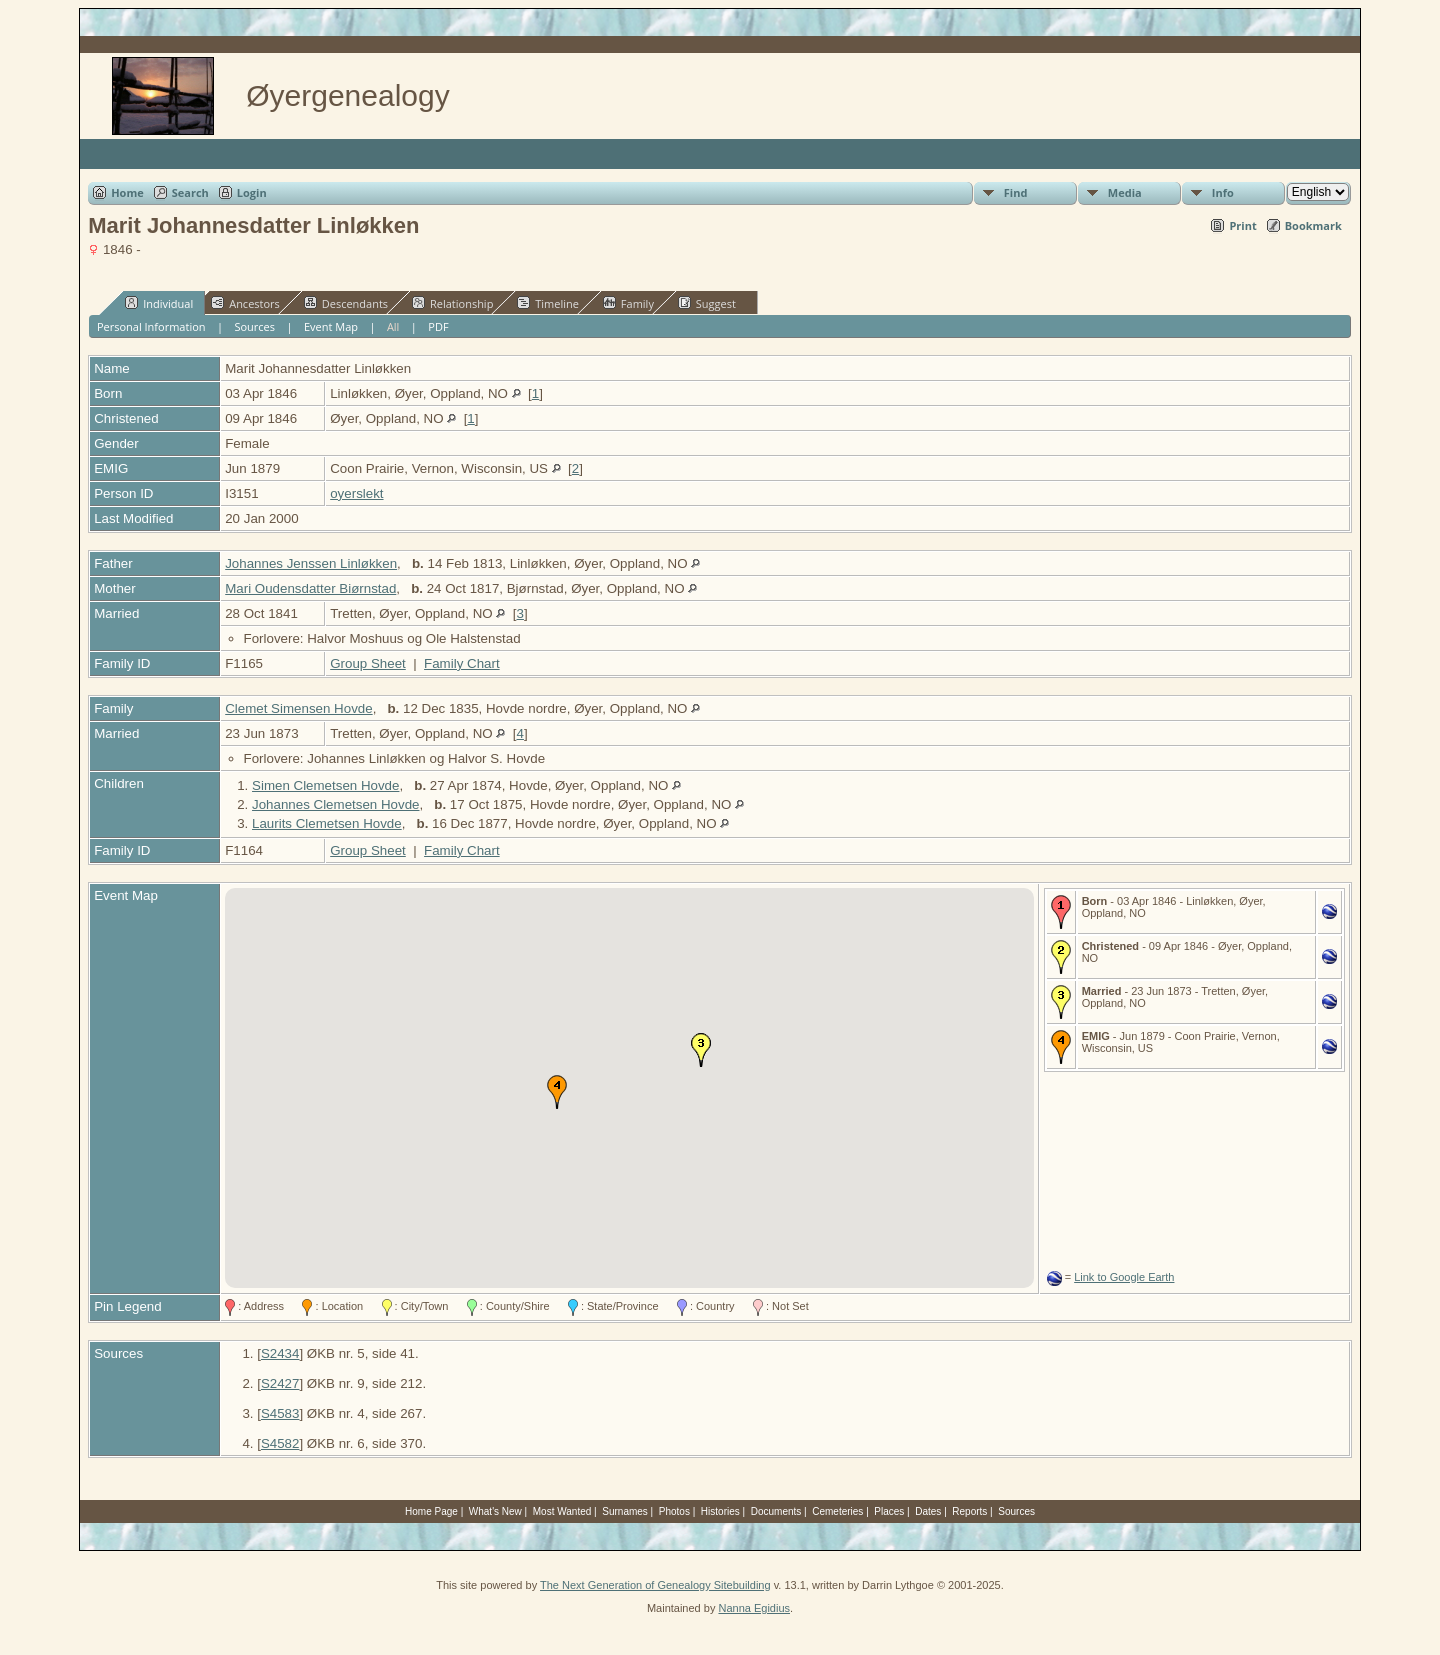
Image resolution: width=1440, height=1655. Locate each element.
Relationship (452, 303)
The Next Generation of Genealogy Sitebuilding (655, 1585)
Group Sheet (368, 663)
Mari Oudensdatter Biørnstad (310, 588)
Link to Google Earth (1124, 1277)
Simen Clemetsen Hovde (325, 785)
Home (127, 192)
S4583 (280, 1413)
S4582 (280, 1443)
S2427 (280, 1383)
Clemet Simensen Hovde (298, 708)
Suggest (707, 303)
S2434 (280, 1353)
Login (252, 192)
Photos (674, 1511)
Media (1125, 192)
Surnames (625, 1511)
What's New (495, 1511)
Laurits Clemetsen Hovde (327, 823)
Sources (254, 326)
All (393, 326)
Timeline (548, 303)
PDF (438, 326)
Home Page (431, 1511)
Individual (159, 303)
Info (1223, 192)
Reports (969, 1511)
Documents (776, 1511)
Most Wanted (562, 1511)
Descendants (346, 303)
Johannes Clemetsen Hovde (335, 804)
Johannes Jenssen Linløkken (311, 563)
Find (1016, 192)
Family (628, 303)
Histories (720, 1511)
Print (1242, 225)
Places (889, 1511)
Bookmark (1313, 225)
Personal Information (151, 326)
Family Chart (462, 663)
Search (190, 192)
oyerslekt (356, 493)
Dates (928, 1511)
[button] (701, 1050)
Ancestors (245, 303)
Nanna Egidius (754, 1608)
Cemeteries (837, 1511)
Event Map (331, 326)
